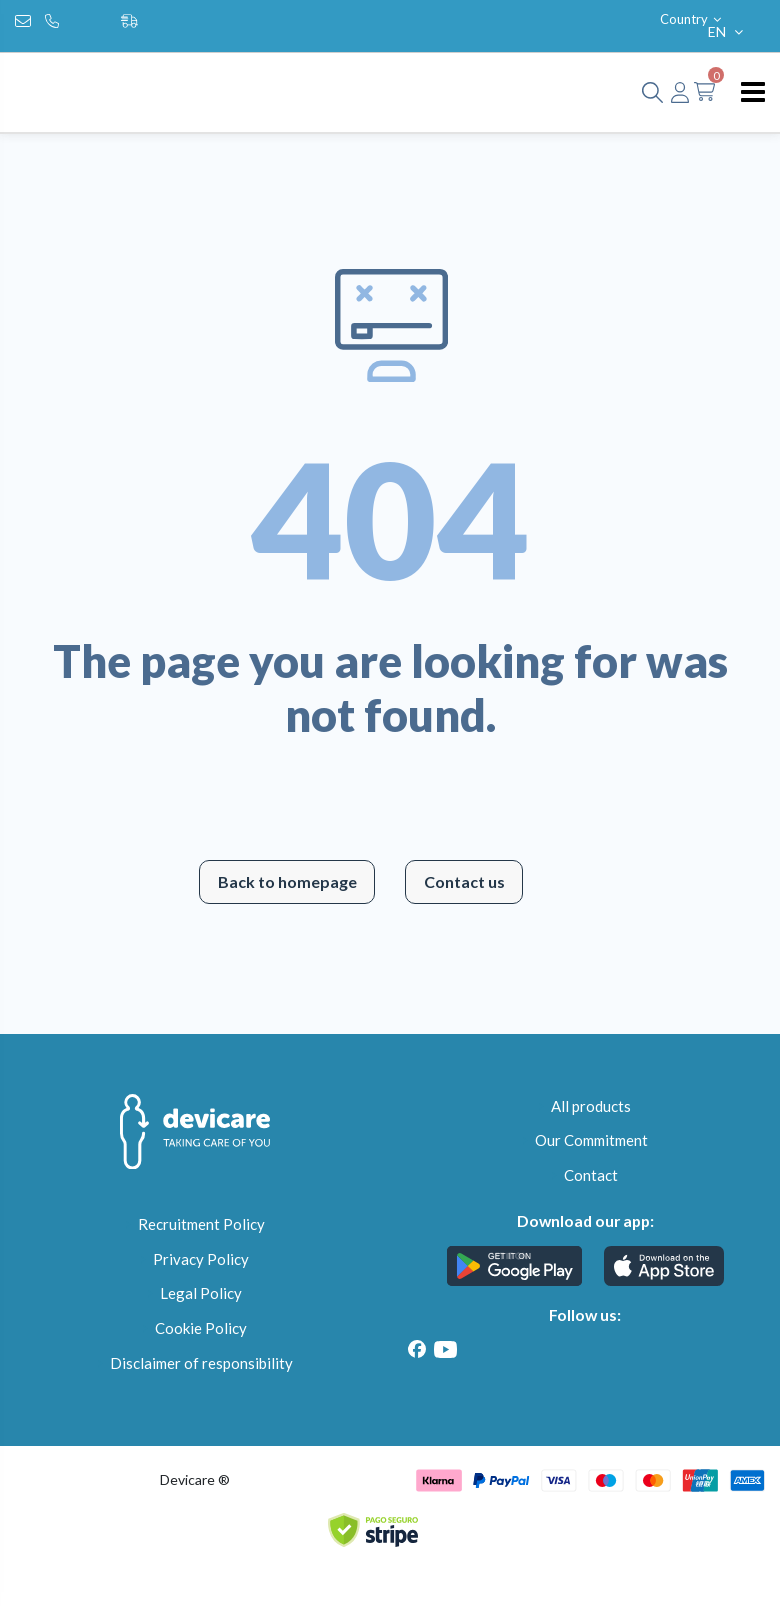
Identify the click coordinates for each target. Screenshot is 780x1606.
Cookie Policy (201, 1328)
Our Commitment (591, 1140)
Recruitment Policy (201, 1224)
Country (692, 19)
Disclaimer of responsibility (201, 1363)
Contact (591, 1175)
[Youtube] (445, 1349)
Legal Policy (201, 1293)
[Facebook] (417, 1349)
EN (727, 31)
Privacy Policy (201, 1259)
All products (591, 1106)
